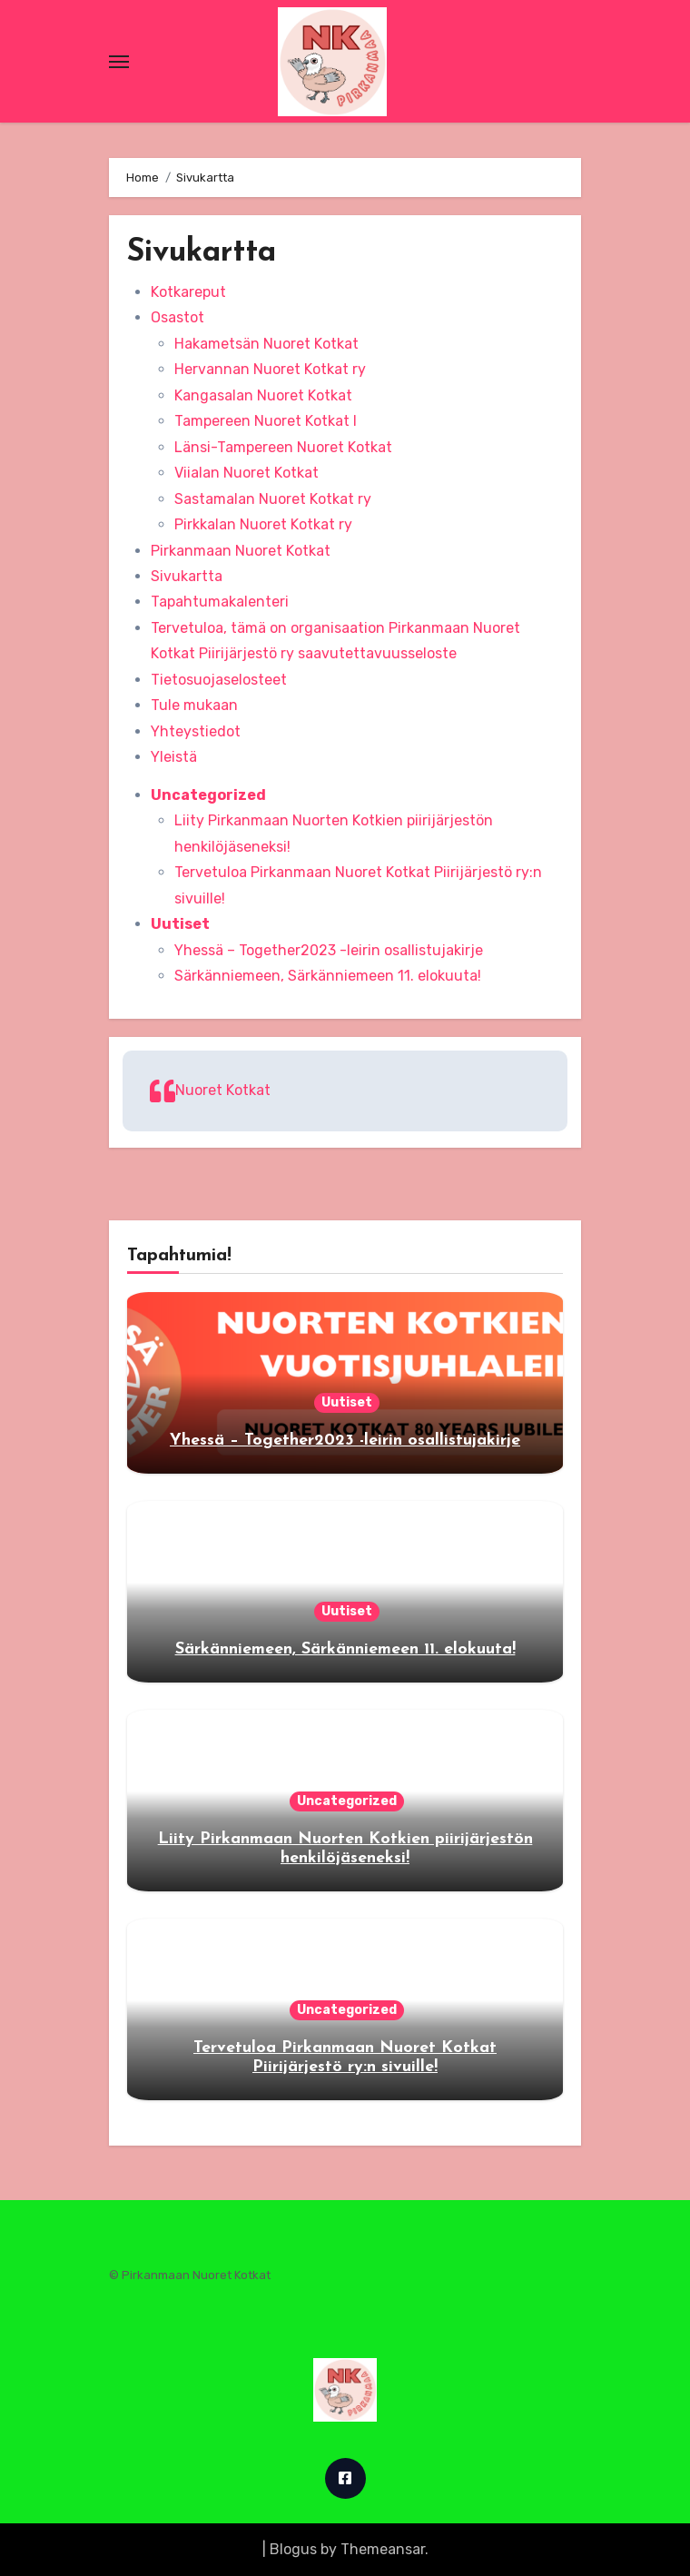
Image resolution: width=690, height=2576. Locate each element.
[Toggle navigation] (119, 61)
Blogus (293, 2549)
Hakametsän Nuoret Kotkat (266, 343)
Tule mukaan (194, 705)
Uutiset (180, 924)
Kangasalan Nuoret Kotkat (263, 395)
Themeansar (382, 2549)
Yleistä (174, 756)
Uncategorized (208, 795)
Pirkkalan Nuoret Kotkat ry (263, 524)
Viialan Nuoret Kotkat (246, 472)
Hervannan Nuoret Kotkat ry (270, 369)
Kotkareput (188, 292)
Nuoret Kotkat (223, 1090)
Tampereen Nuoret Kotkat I (265, 420)
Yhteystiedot (196, 731)
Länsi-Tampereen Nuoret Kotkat (283, 447)
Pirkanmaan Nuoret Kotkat (240, 550)
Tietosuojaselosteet (219, 679)
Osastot (177, 317)
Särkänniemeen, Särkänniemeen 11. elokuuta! (327, 975)
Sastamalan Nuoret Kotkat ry (272, 499)
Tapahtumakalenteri (220, 601)
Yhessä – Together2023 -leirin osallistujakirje (328, 950)
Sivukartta (186, 576)
